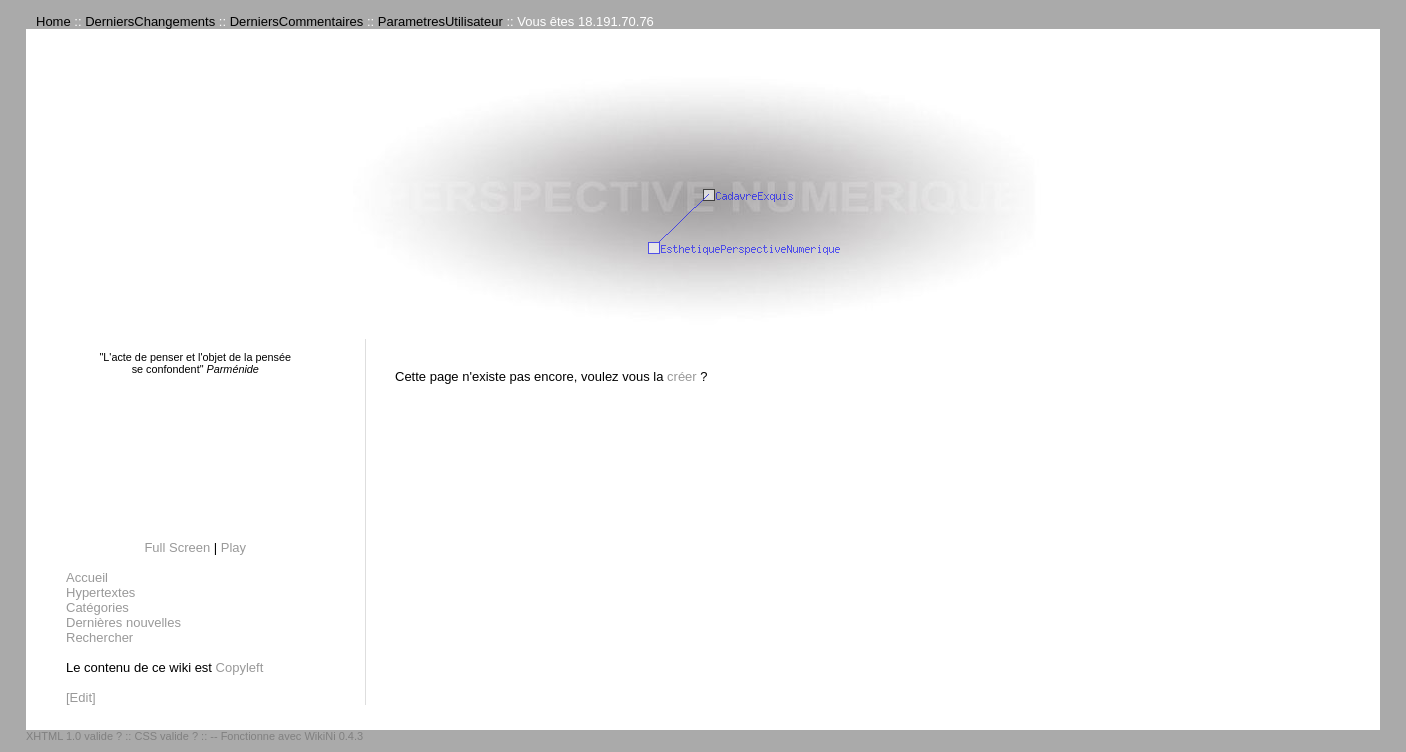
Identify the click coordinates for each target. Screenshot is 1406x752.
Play (233, 547)
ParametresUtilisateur (440, 21)
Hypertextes (100, 592)
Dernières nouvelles (123, 622)
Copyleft (240, 667)
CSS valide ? (166, 736)
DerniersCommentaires (297, 21)
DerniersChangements (150, 21)
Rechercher (99, 637)
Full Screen (177, 547)
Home (53, 21)
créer (682, 376)
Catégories (97, 607)
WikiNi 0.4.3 (333, 736)
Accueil (87, 577)
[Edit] (81, 697)
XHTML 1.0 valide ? (74, 736)
